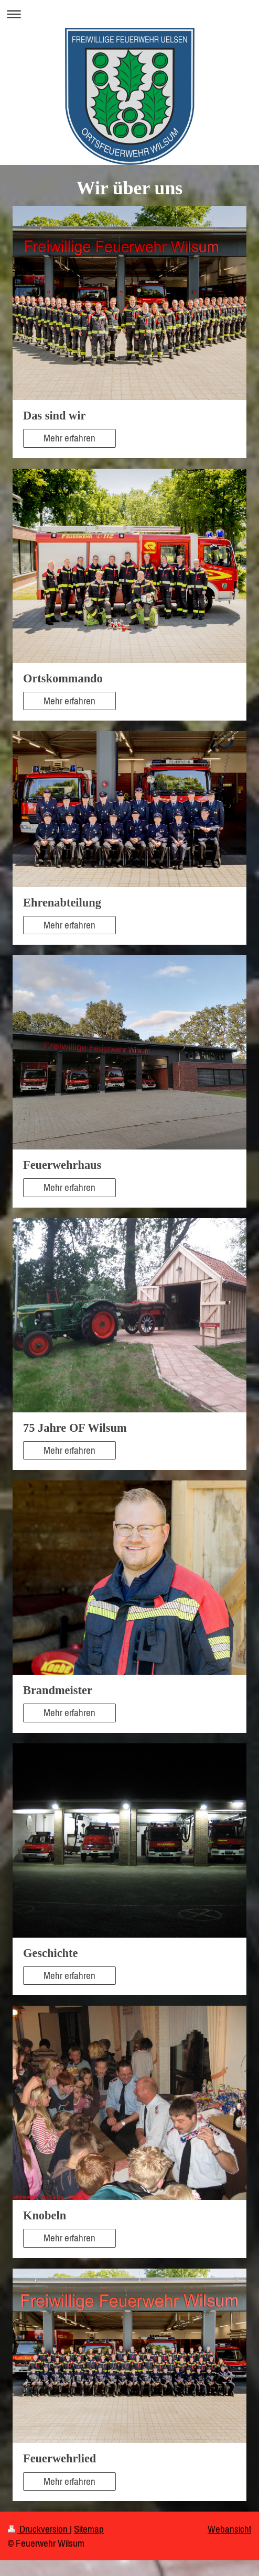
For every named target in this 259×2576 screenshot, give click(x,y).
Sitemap (89, 2529)
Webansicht (229, 2529)
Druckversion (39, 2529)
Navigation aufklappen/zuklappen (129, 14)
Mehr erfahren (69, 438)
